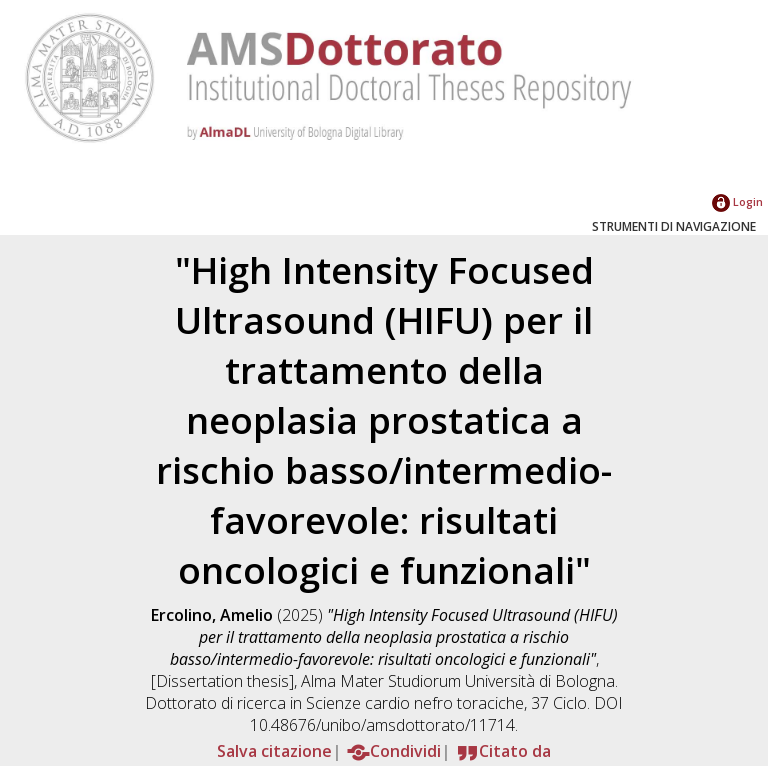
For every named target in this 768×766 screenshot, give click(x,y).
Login (737, 201)
